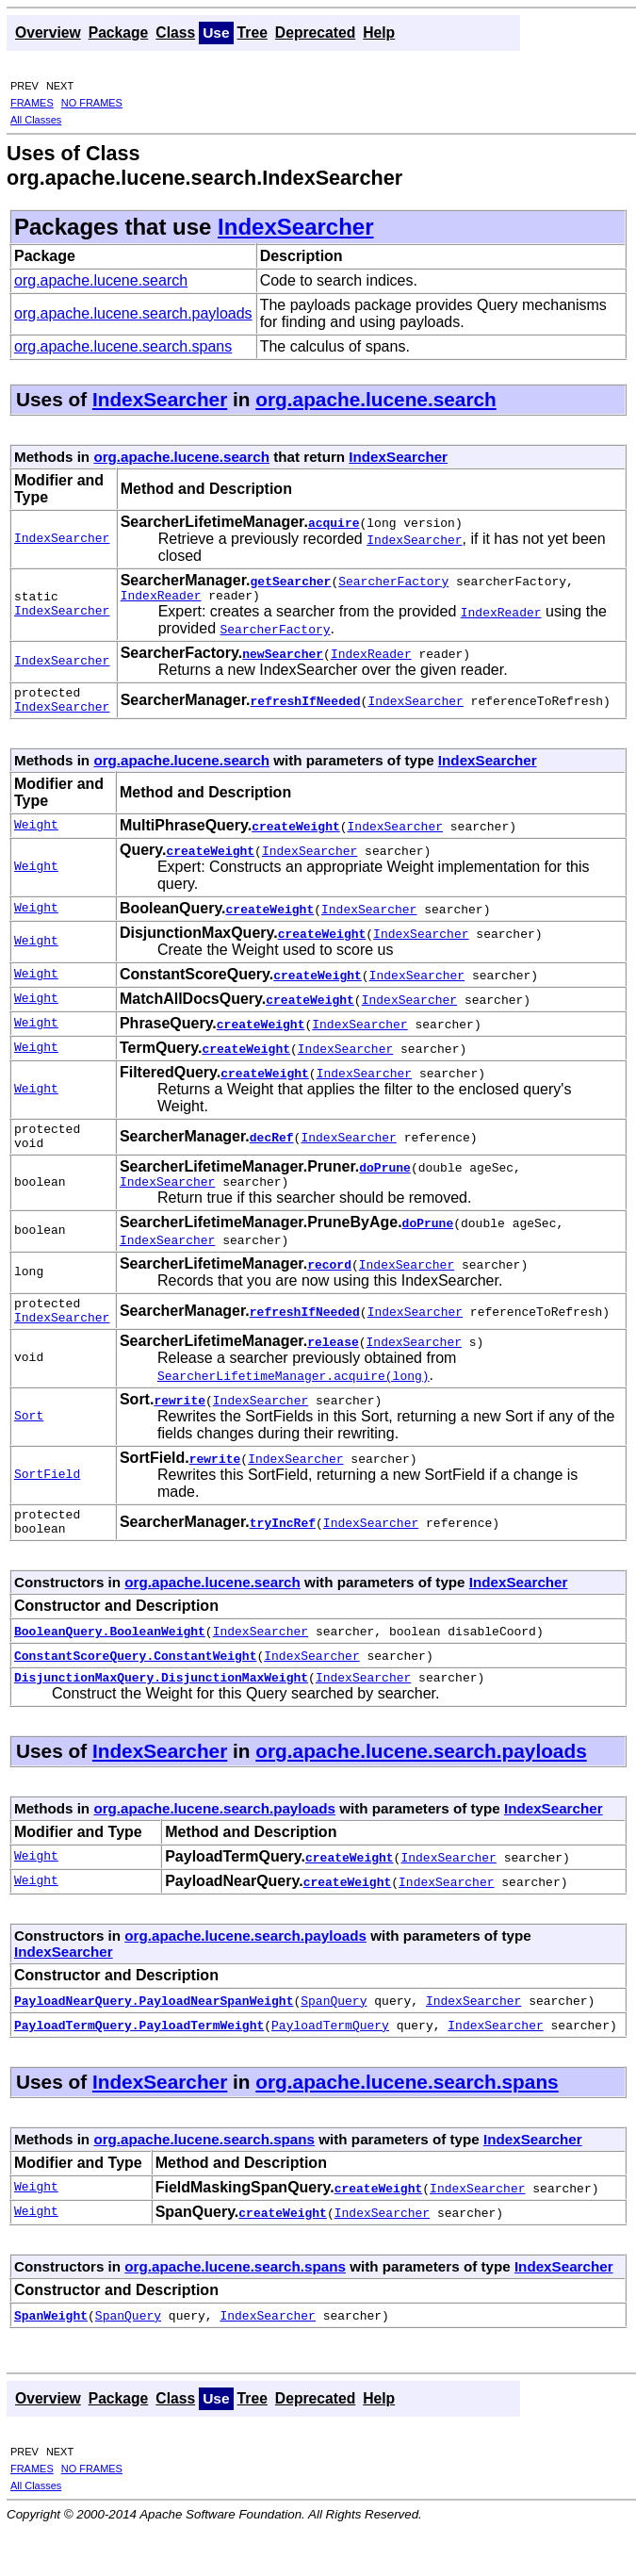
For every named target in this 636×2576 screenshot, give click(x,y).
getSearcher (291, 580)
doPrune (385, 1181)
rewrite (179, 1422)
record (329, 1280)
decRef (272, 1148)
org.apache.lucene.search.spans (123, 346)
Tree (252, 33)
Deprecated (315, 33)
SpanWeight (51, 2346)
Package (119, 33)
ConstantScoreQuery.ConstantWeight (135, 1683)
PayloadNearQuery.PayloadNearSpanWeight (153, 2031)
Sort (28, 1439)
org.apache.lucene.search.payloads (133, 313)
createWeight (296, 834)
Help (379, 33)
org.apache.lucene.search (101, 280)
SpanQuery (334, 2031)
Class (175, 33)
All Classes (35, 119)
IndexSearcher (295, 226)
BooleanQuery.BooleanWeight (109, 1658)
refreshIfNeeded (306, 705)
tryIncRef (283, 1547)
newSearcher (282, 656)
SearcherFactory (393, 580)
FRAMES (32, 102)
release (333, 1363)
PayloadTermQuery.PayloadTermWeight (139, 2055)
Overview (48, 33)
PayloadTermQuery (330, 2055)
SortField (47, 1497)
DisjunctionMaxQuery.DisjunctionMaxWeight (161, 1707)
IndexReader (161, 597)
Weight (36, 834)
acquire (334, 522)
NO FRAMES (91, 102)
